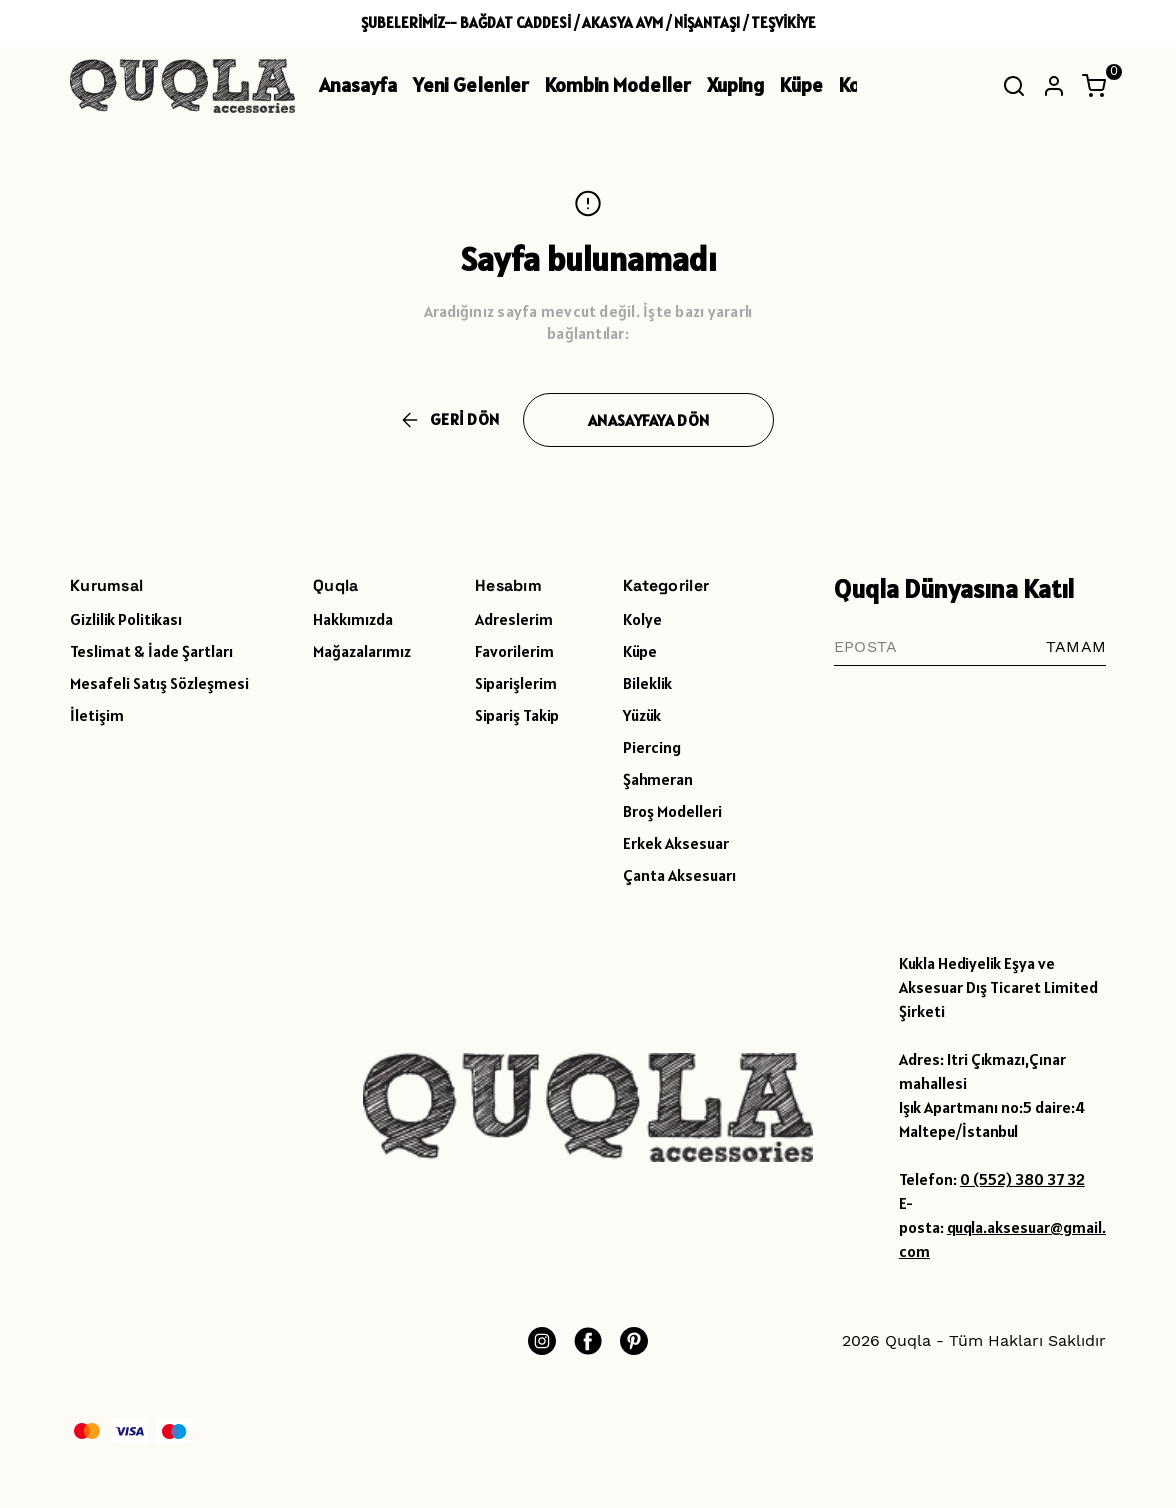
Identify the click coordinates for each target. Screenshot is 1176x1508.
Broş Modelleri (672, 811)
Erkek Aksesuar (676, 843)
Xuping (735, 85)
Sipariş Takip (517, 715)
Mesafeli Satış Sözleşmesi (159, 683)
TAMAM (1076, 646)
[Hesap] (1054, 86)
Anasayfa (358, 85)
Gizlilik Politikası (126, 619)
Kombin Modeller (618, 85)
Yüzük (642, 715)
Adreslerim (514, 619)
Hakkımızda (353, 619)
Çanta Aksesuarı (679, 875)
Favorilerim (514, 651)
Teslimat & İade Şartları (151, 651)
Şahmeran (658, 779)
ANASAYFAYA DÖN (648, 420)
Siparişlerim (516, 683)
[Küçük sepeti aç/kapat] (1094, 86)
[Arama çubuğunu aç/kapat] (1014, 86)
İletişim (97, 715)
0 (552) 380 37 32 (1022, 1179)
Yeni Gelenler (471, 85)
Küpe (801, 85)
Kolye (642, 619)
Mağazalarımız (362, 651)
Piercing (652, 747)
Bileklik (647, 683)
